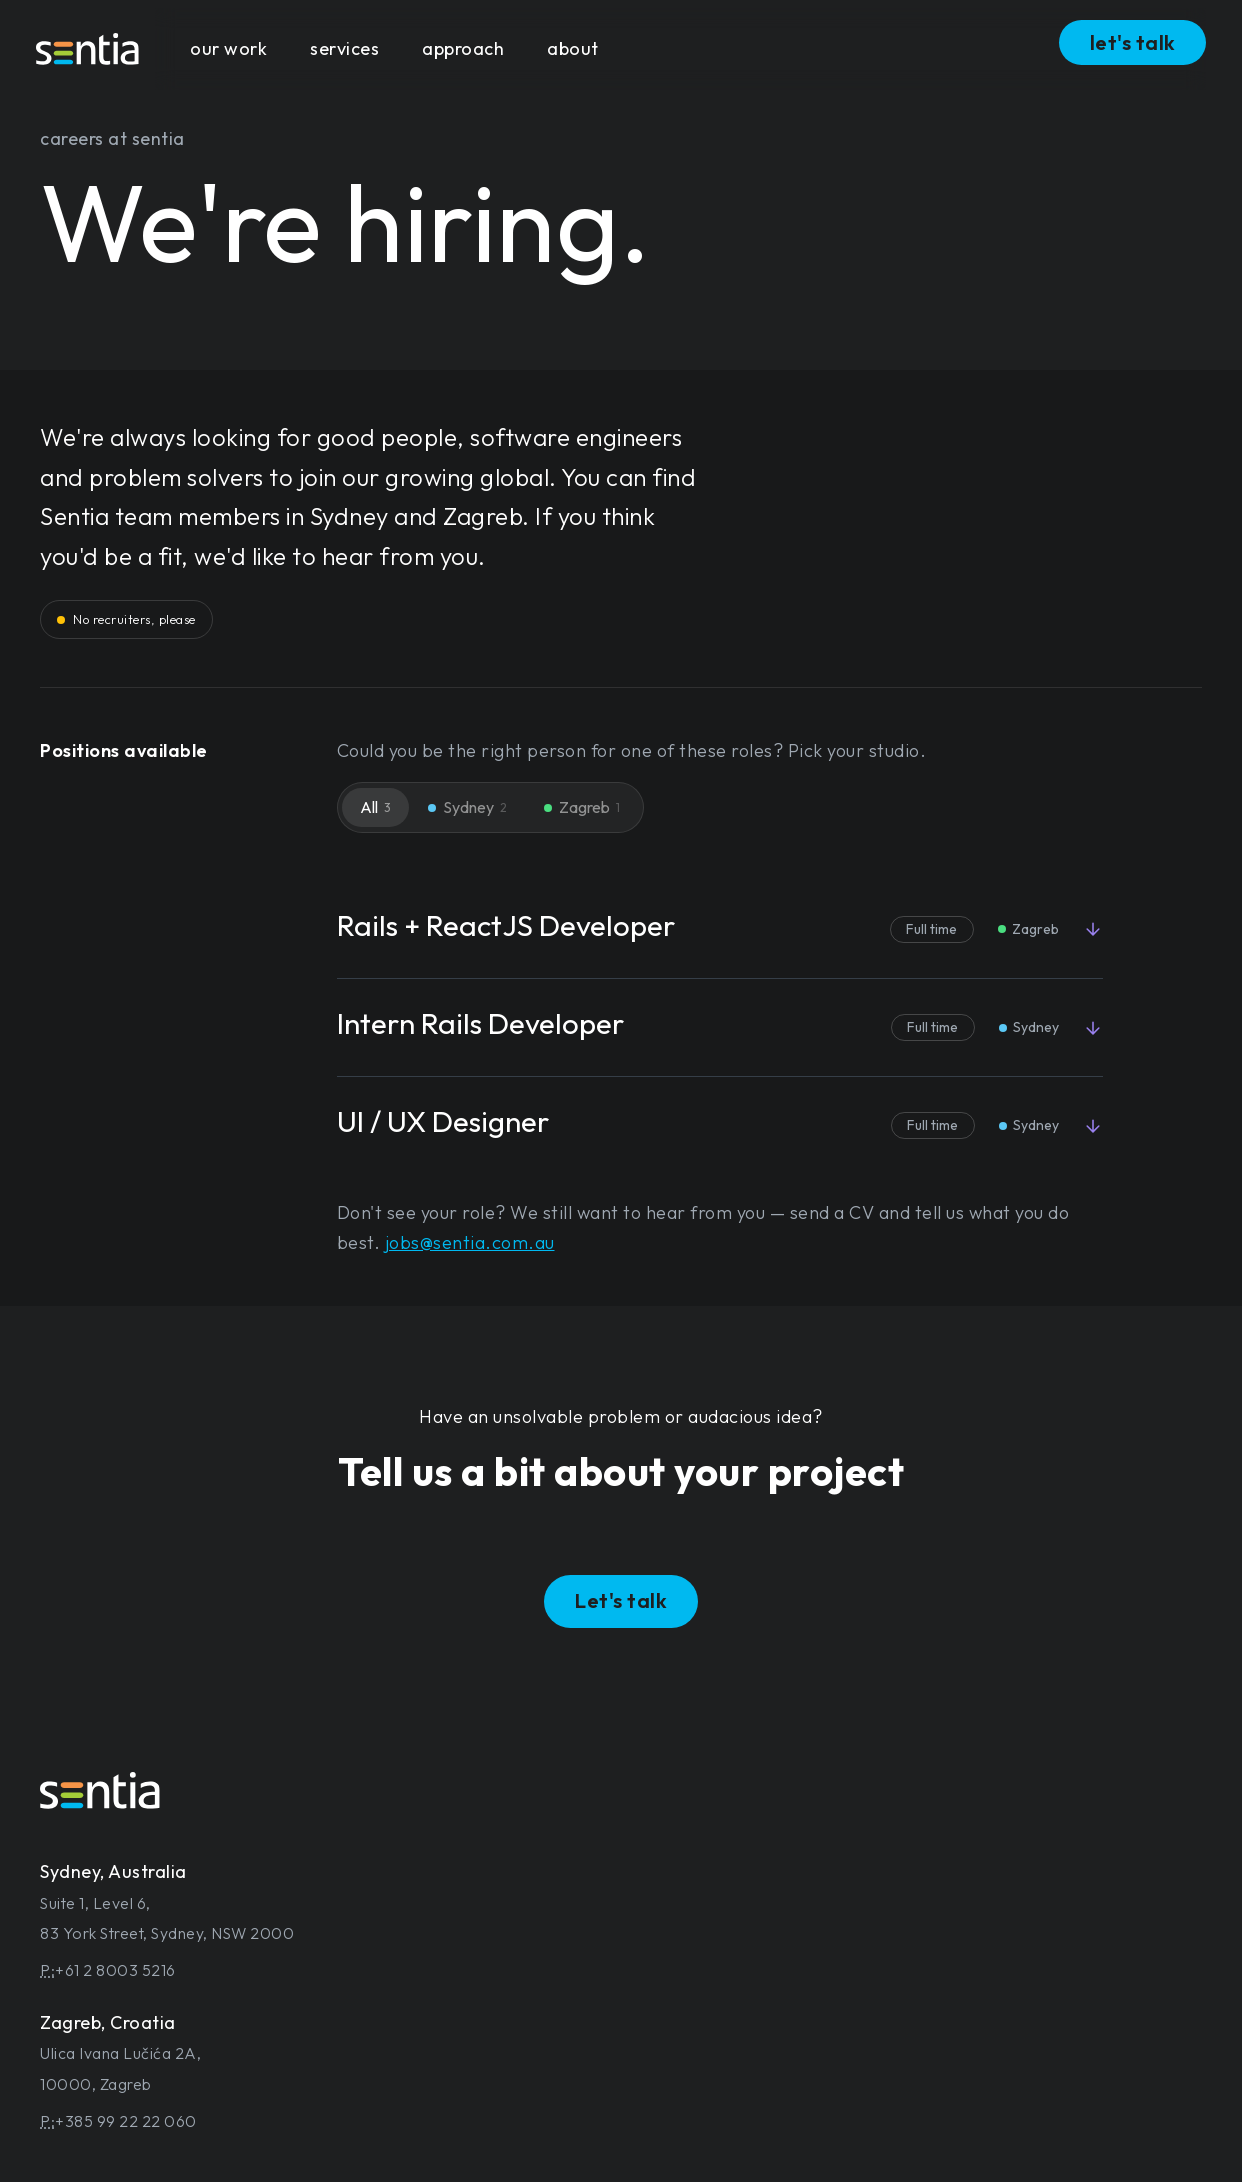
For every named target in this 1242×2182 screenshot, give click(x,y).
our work (228, 48)
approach (463, 48)
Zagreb (582, 807)
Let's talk (621, 1600)
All (375, 807)
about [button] (573, 48)
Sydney (467, 807)
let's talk (1133, 42)
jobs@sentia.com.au (470, 1242)
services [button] (344, 48)
